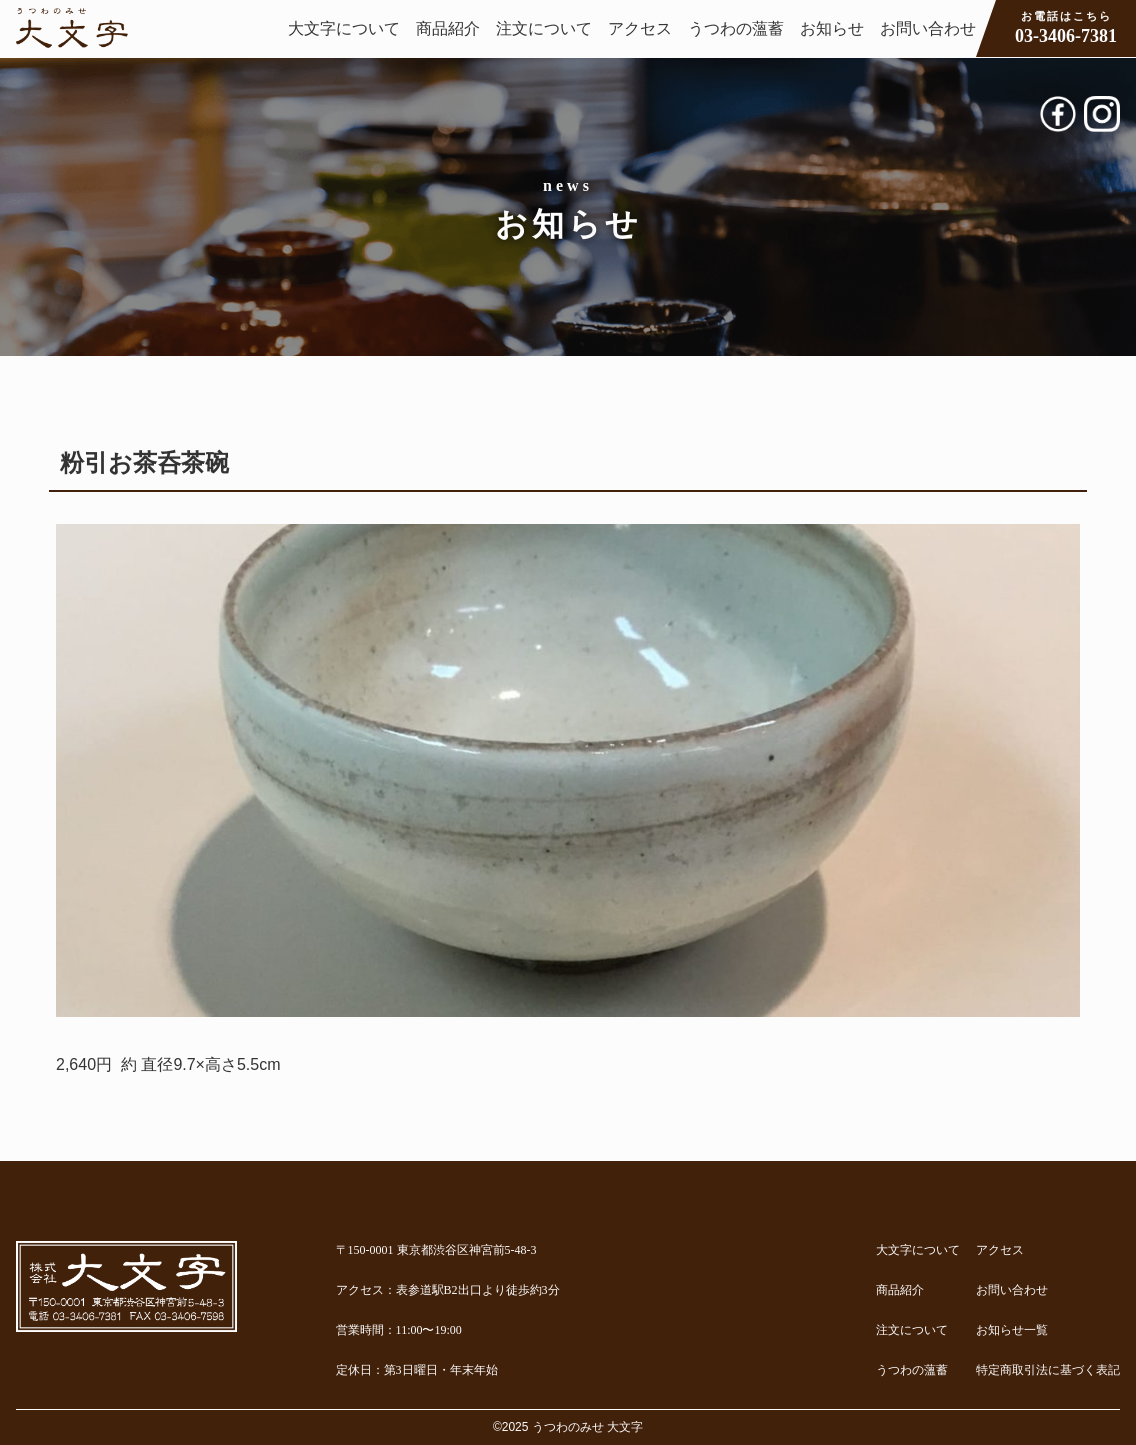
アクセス (640, 28)
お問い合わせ (928, 28)
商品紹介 (448, 28)
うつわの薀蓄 (736, 28)
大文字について (344, 28)
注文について (544, 28)
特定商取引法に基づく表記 (1048, 1370)
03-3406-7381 (1066, 27)
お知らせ (832, 28)
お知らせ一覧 (1012, 1330)
